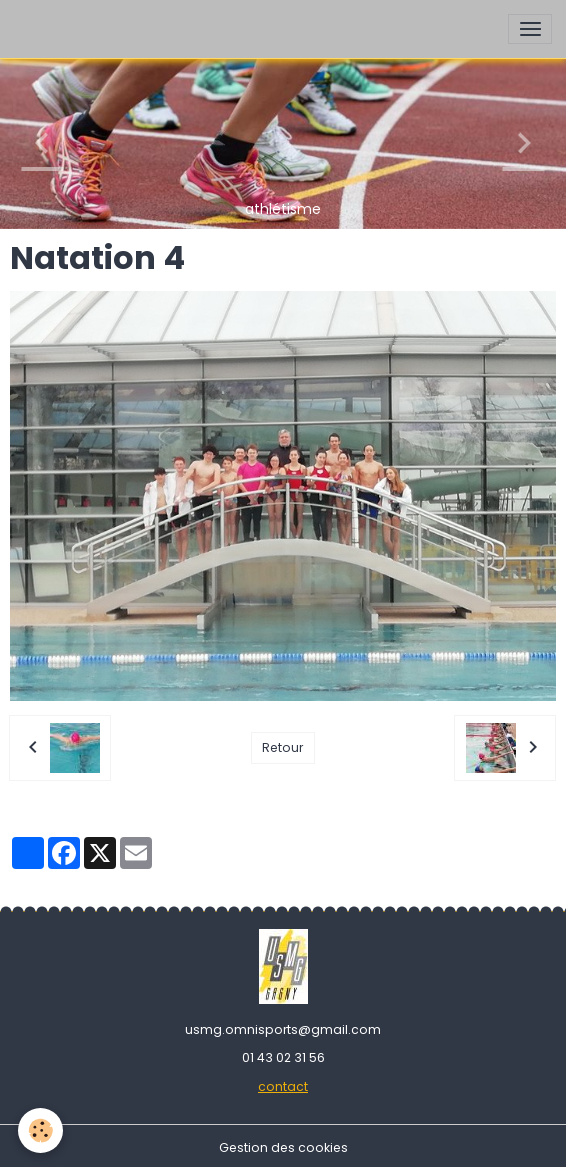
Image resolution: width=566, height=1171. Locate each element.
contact (283, 1086)
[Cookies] (40, 1130)
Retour (282, 747)
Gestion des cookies (283, 1147)
